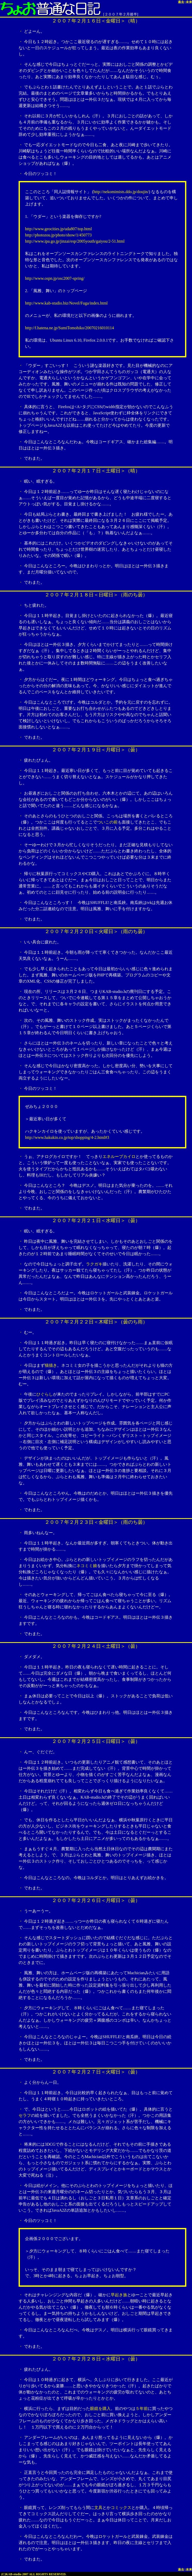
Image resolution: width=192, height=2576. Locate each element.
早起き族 (119, 2295)
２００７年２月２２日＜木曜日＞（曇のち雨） (96, 1321)
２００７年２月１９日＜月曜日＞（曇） (96, 749)
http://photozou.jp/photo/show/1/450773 (58, 235)
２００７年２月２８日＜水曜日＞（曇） (96, 2358)
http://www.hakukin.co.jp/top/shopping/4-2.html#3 (67, 1137)
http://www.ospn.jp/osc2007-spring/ (54, 278)
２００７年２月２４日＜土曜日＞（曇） (96, 1646)
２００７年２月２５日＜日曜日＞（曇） (96, 1741)
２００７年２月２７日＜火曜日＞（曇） (96, 2072)
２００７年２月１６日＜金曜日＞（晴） (96, 20)
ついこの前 (107, 822)
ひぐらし (44, 1394)
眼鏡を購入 (100, 2408)
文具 (98, 2507)
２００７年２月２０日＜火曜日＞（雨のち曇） (96, 931)
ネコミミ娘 (86, 1565)
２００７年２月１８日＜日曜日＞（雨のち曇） (96, 594)
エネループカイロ (118, 1156)
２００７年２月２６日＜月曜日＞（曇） (96, 1900)
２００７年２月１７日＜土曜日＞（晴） (96, 470)
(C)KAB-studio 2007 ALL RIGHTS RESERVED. (33, 2574)
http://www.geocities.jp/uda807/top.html (58, 229)
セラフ (25, 2115)
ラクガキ (94, 1264)
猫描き (51, 1365)
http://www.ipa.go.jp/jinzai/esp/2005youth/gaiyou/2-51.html (75, 241)
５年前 (141, 2408)
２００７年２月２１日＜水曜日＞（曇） (96, 1220)
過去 (181, 2)
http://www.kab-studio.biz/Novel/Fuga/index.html (66, 303)
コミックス (121, 2507)
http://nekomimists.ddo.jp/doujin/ (121, 192)
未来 (189, 2)
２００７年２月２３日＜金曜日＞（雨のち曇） (96, 1522)
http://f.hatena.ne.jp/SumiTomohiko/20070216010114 (69, 328)
